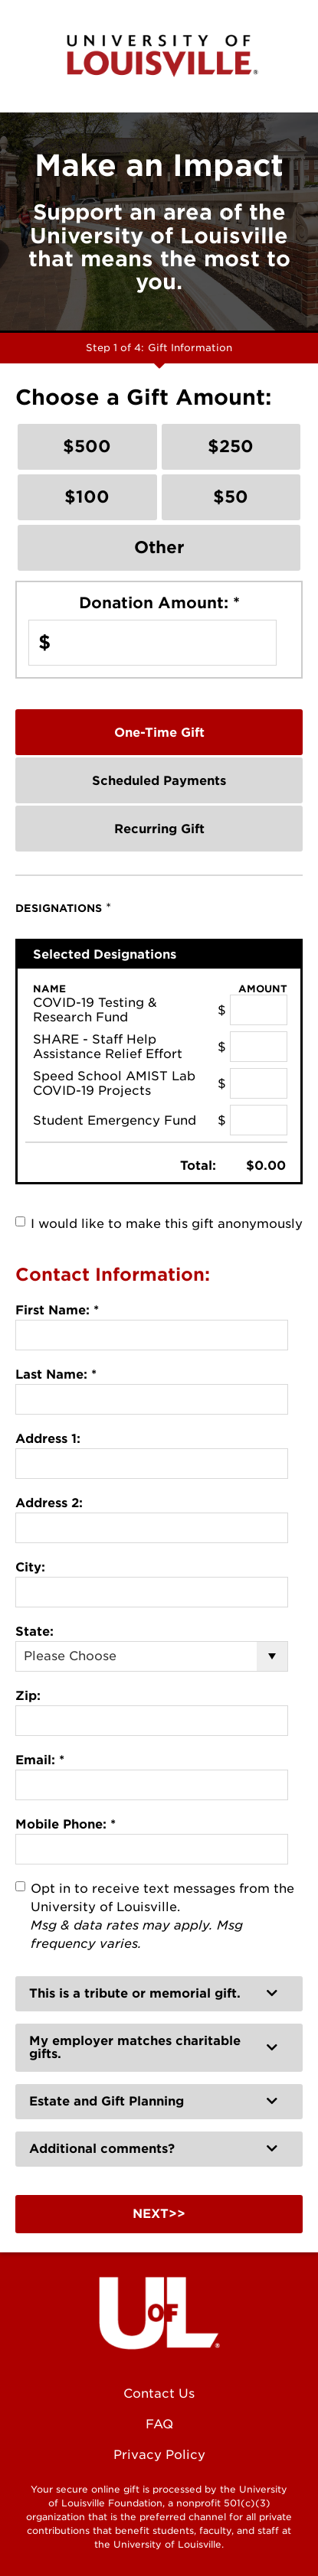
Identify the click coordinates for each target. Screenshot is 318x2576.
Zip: (28, 1696)
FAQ (159, 2424)
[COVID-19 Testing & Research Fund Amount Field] (258, 1010)
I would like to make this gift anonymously (167, 1223)
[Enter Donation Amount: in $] (152, 643)
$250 (231, 446)
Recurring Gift (159, 829)
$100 (87, 496)
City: (30, 1567)
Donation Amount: (159, 603)
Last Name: (56, 1374)
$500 (87, 446)
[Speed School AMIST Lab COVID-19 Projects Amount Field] (258, 1083)
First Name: (57, 1310)
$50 (230, 496)
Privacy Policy (159, 2454)
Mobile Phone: (65, 1824)
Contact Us (159, 2393)
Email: (39, 1760)
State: (34, 1631)
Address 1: (47, 1438)
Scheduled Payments (159, 780)
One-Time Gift (159, 732)
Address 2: (49, 1503)
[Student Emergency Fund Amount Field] (258, 1120)
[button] (159, 1994)
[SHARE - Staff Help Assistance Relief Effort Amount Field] (258, 1046)
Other (159, 547)
